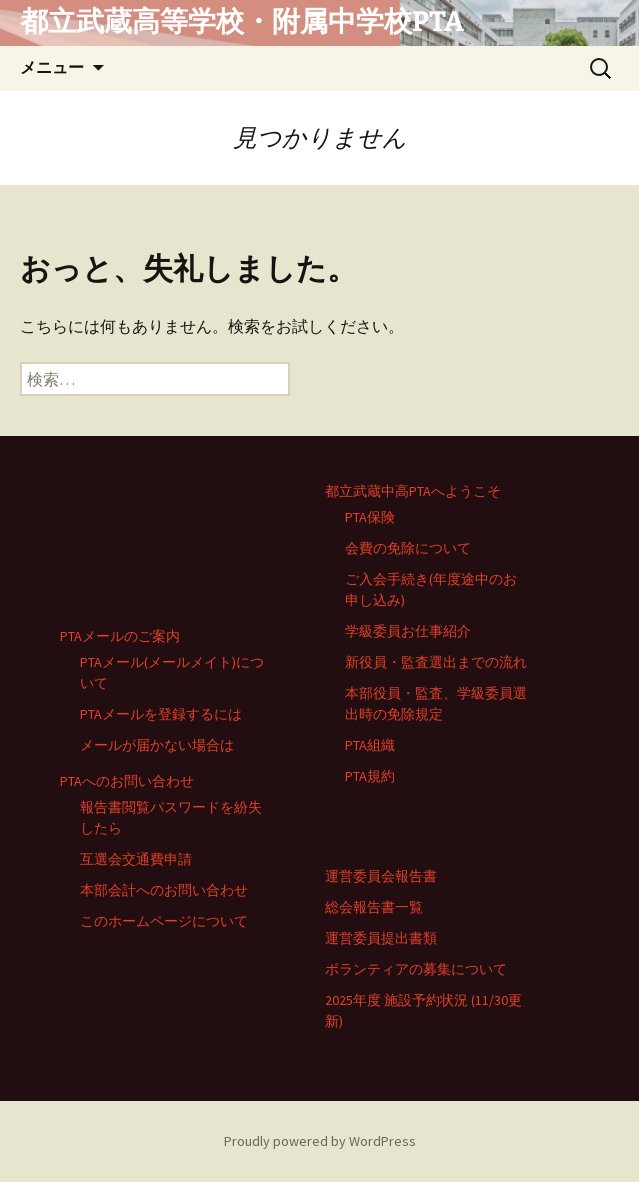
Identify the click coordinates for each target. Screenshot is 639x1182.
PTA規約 (370, 776)
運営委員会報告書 (381, 876)
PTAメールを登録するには (161, 714)
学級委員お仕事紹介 (408, 631)
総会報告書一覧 (374, 907)
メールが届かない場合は (157, 745)
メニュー (52, 67)
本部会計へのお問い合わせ (164, 890)
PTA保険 (370, 517)
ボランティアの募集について (416, 969)
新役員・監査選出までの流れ (436, 662)
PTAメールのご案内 (120, 636)
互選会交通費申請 (136, 859)
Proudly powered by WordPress (320, 1141)
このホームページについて (164, 921)
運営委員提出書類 (381, 938)
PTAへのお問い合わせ (127, 781)
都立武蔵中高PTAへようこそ (413, 491)
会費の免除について (408, 548)
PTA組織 (370, 745)
